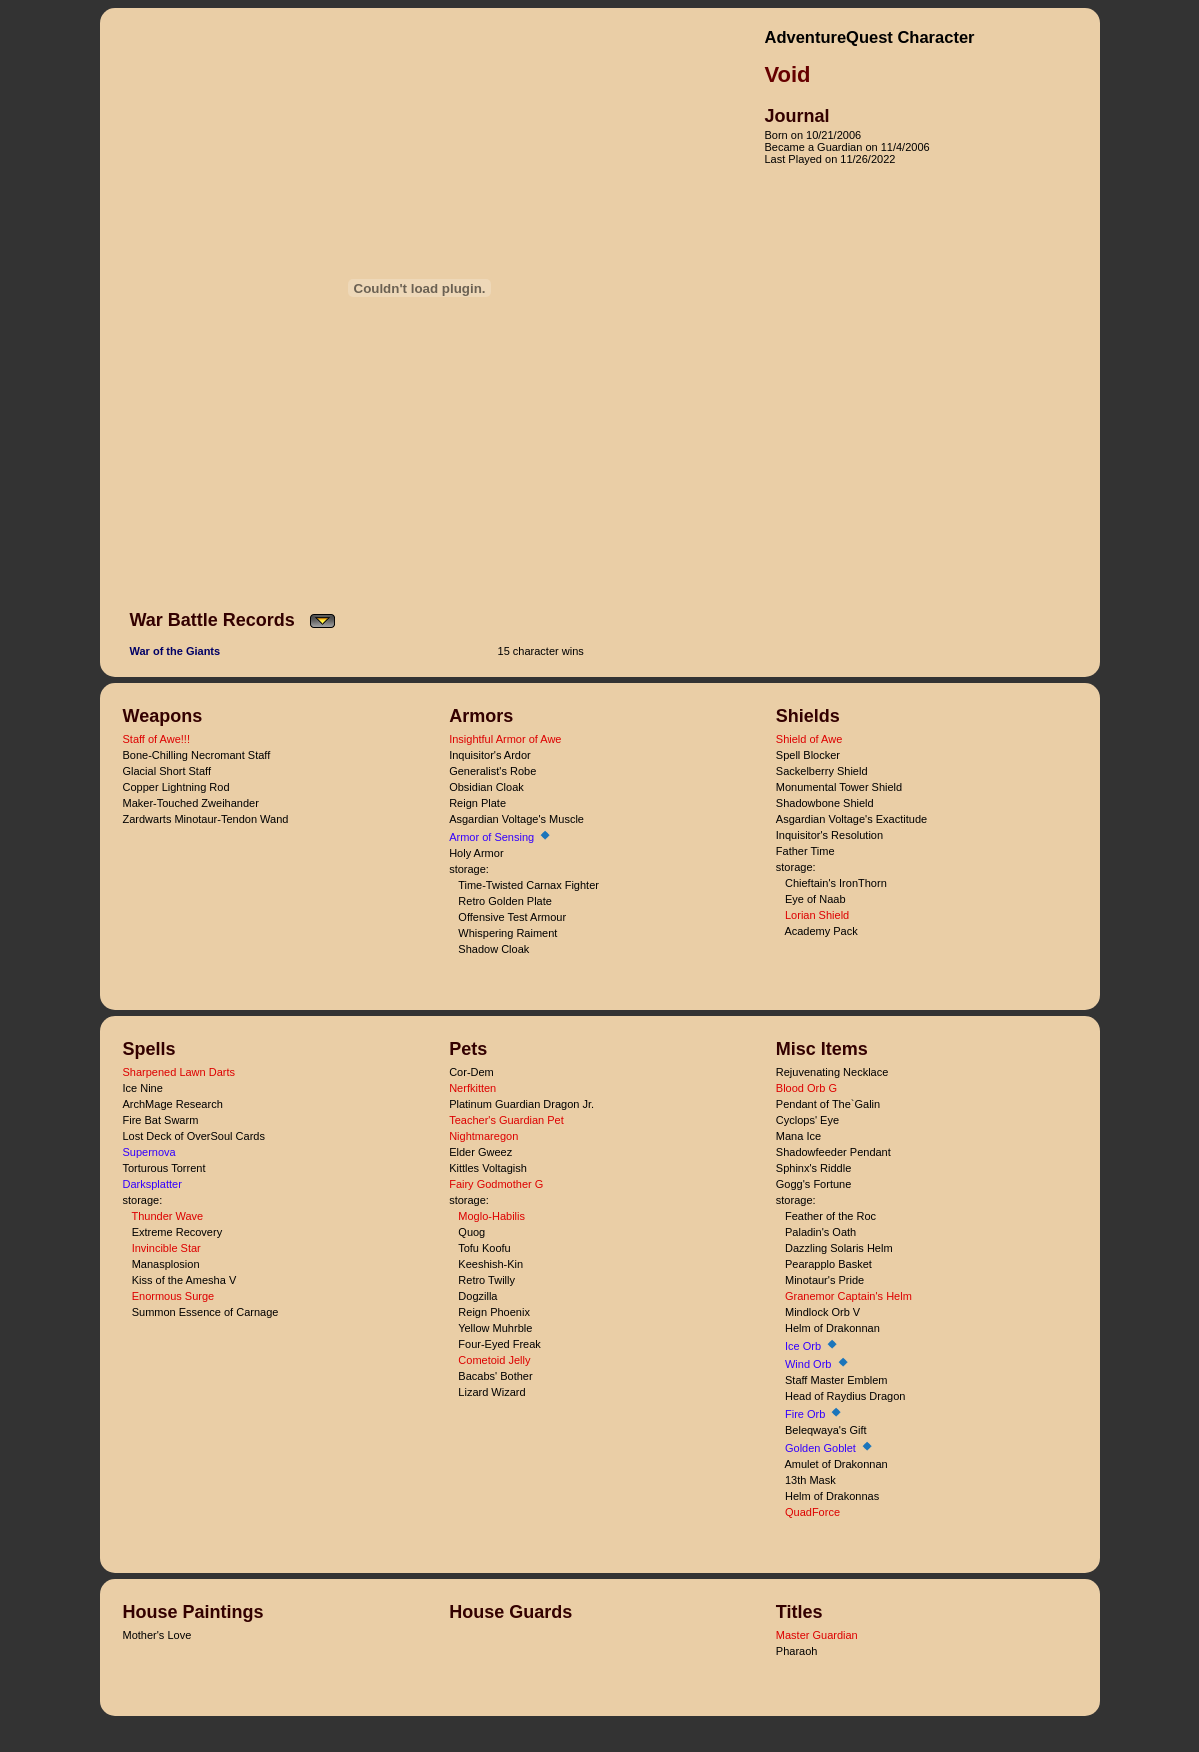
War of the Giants (175, 651)
